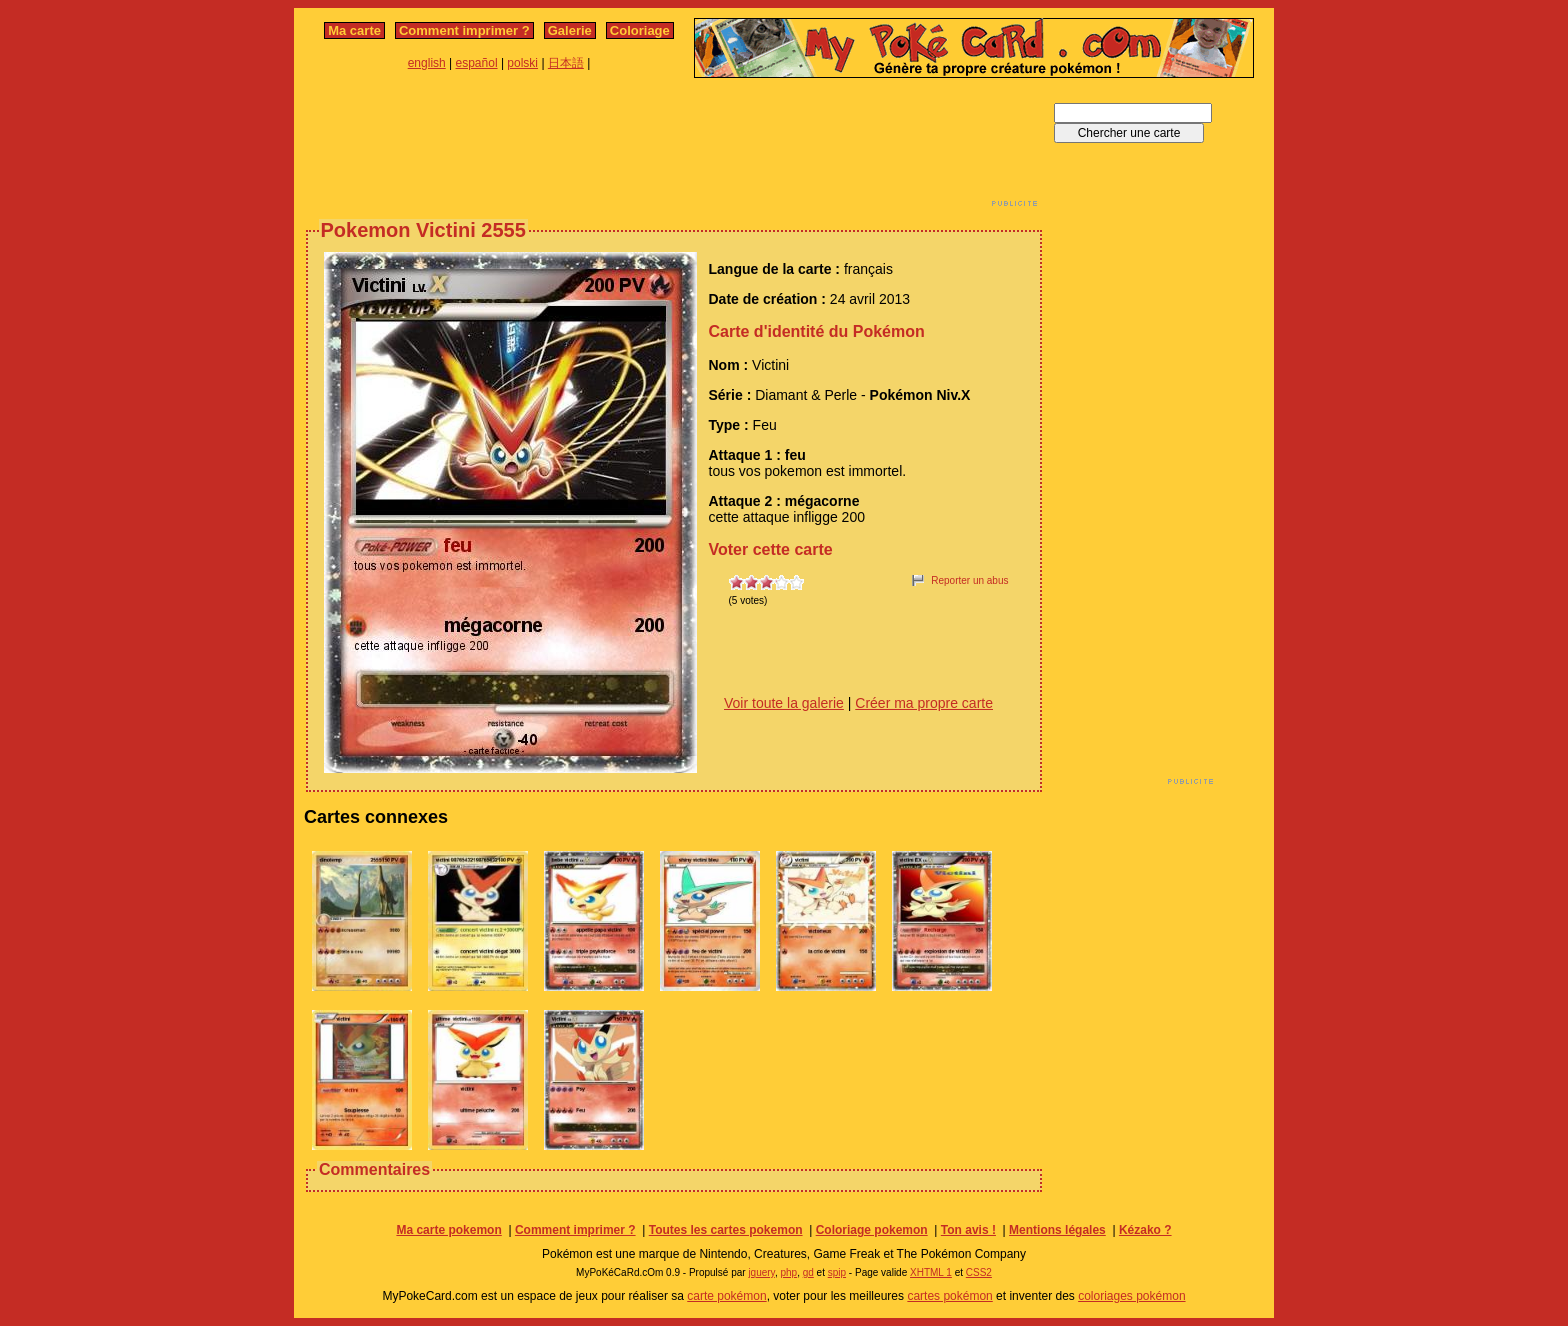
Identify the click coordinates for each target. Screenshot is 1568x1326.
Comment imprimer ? (464, 30)
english (427, 63)
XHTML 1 (931, 1272)
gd (808, 1272)
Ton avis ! (968, 1230)
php (788, 1272)
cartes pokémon (949, 1296)
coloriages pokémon (1131, 1296)
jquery (761, 1272)
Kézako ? (1145, 1230)
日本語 (566, 63)
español (477, 63)
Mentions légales (1057, 1230)
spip (837, 1272)
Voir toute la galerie (784, 703)
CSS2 (979, 1272)
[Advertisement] (674, 148)
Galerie (570, 30)
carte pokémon (726, 1296)
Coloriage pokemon (872, 1230)
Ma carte (354, 30)
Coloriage (640, 30)
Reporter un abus (969, 580)
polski (522, 63)
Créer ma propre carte (924, 703)
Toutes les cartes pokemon (726, 1230)
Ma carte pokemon (448, 1230)
